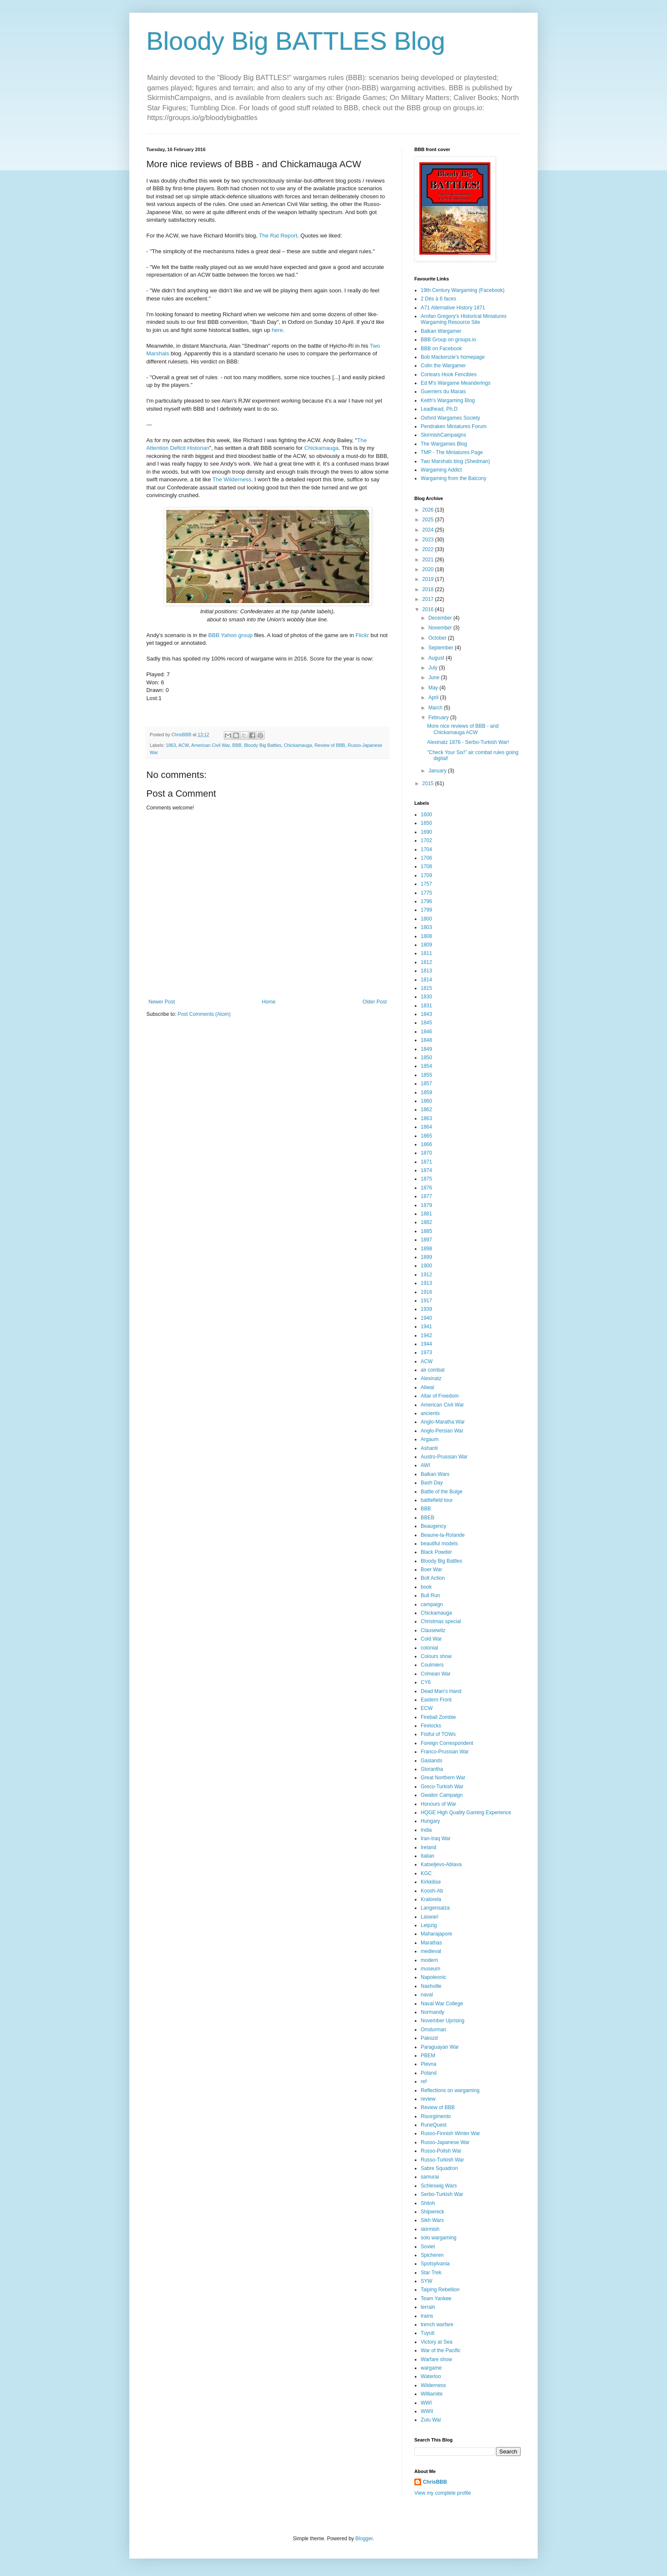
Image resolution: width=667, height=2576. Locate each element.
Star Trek (431, 2273)
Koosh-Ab (432, 1891)
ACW (183, 745)
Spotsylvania (435, 2264)
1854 (426, 1066)
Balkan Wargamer (441, 331)
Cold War (431, 1639)
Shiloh (428, 2203)
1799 (426, 910)
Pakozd (429, 2038)
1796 (426, 901)
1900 (426, 1266)
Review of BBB (329, 745)
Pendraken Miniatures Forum (454, 426)
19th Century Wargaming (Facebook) (463, 290)
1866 (426, 1144)
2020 (428, 569)
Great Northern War (443, 1778)
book (426, 1587)
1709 (426, 875)
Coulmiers (432, 1665)
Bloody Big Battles (263, 745)
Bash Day (432, 1483)
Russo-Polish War (441, 2151)
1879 (426, 1205)
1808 (426, 936)
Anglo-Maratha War (443, 1422)
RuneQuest (434, 2125)
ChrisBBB (435, 2482)
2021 (428, 560)
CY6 (425, 1682)
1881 (426, 1214)
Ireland (428, 1847)
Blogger (364, 2539)
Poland (428, 2073)
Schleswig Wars (439, 2186)
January (438, 771)
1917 (426, 1301)
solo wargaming (438, 2238)
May (433, 688)
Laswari (429, 1917)
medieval (431, 1951)
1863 (171, 745)
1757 (426, 884)
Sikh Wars (432, 2220)
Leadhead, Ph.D (439, 409)
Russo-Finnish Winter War (450, 2133)
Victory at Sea (436, 2342)
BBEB (427, 1518)
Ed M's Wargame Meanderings (455, 383)
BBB (237, 745)
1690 (426, 832)
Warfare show (436, 2359)
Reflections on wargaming (450, 2090)
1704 (426, 849)
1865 (426, 1136)
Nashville (431, 1986)
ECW (427, 1708)
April (434, 697)
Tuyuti (427, 2333)
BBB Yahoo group (230, 635)
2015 (428, 783)
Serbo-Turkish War (442, 2194)
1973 (426, 1352)
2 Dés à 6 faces (438, 299)
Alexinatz (431, 1378)
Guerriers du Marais (443, 392)
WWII (427, 2411)
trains (427, 2316)
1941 (426, 1326)
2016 (428, 609)
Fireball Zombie (438, 1717)
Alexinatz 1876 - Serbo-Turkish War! (468, 742)
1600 (426, 815)
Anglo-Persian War (442, 1431)
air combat (433, 1370)
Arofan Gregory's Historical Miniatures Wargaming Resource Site (464, 319)
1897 (426, 1240)
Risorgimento (436, 2116)
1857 (426, 1083)
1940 (426, 1318)
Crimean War (435, 1674)
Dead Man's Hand (441, 1691)
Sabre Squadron (439, 2168)
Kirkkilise (431, 1882)
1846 (426, 1032)
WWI (426, 2403)
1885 (426, 1231)
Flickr (362, 635)
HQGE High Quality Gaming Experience (466, 1812)
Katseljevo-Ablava (441, 1864)
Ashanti (429, 1448)
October (438, 638)
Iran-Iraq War (435, 1838)
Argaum (430, 1439)
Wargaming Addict (441, 470)
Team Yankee (436, 2299)
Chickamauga (321, 448)
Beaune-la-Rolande (443, 1535)
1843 (426, 1014)
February (439, 717)
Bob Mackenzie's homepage (453, 357)
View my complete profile (442, 2493)
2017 (428, 599)
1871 (426, 1162)
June (434, 677)
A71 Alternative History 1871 (453, 308)
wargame (431, 2368)
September (441, 648)
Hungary (430, 1821)
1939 (426, 1309)
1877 (426, 1196)
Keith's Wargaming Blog (448, 400)
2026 (428, 510)
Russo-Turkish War (442, 2160)
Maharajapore (436, 1934)
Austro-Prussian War (444, 1457)
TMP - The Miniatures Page (452, 452)
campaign (432, 1604)
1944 (426, 1344)
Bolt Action (433, 1578)
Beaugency (433, 1526)
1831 (426, 1006)
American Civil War (210, 745)
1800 (426, 919)
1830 (426, 997)
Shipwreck (432, 2212)
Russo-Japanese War (445, 2142)
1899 (426, 1257)
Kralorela (431, 1899)
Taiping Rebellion (440, 2290)
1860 (426, 1101)
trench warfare (437, 2324)
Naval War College (442, 2004)
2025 (428, 520)
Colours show (436, 1656)
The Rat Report (278, 235)
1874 (426, 1170)
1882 (426, 1222)
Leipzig (429, 1925)
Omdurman (433, 2030)
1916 (426, 1292)
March (436, 708)
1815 (426, 988)
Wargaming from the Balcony (453, 478)
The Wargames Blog (444, 444)
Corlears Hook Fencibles (448, 374)
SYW (426, 2281)
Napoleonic (433, 1977)
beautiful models (439, 1544)
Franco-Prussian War (445, 1752)
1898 (426, 1249)
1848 (426, 1040)
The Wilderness (231, 479)
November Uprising (443, 2021)
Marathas (431, 1943)
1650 (426, 823)
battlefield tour (437, 1500)
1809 (426, 945)
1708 (426, 866)
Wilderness (433, 2385)
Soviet (428, 2247)
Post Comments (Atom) (204, 1014)
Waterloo (431, 2376)
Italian (427, 1856)
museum (430, 1969)
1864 (426, 1127)
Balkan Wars (435, 1474)
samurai (430, 2177)
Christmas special (441, 1621)
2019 (428, 579)
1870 (426, 1153)
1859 (426, 1092)
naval (427, 1995)
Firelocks (431, 1726)
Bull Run (430, 1595)
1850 (426, 1058)
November (440, 628)
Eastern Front (436, 1700)
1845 (426, 1023)
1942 (426, 1335)
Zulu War (431, 2420)
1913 (426, 1283)
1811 (426, 953)
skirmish (430, 2229)
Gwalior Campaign (442, 1795)
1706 (426, 858)
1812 (426, 962)
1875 (426, 1179)
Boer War (431, 1569)
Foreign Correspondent (447, 1743)
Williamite (431, 2394)
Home (269, 1002)
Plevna (428, 2064)
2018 (428, 589)
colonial (429, 1648)
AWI (425, 1465)
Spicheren (432, 2255)
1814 (426, 980)
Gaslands (431, 1761)
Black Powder (436, 1552)
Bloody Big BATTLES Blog (295, 41)
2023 (428, 540)
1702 (426, 840)
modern (429, 1960)
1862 (426, 1109)
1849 (426, 1049)
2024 (428, 530)
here (277, 330)
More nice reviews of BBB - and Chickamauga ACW (463, 729)
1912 (426, 1275)
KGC (426, 1873)
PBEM (428, 2056)
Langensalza (435, 1908)
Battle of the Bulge (441, 1492)
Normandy (432, 2012)
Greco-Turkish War (442, 1787)
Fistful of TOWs (438, 1734)
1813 (426, 971)
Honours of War (438, 1804)
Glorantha (432, 1769)
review (428, 2099)
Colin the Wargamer (443, 366)
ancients (430, 1413)
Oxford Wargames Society (450, 418)
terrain (428, 2307)
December (440, 618)
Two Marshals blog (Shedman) (455, 461)
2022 (428, 549)
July (433, 668)
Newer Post (161, 1002)
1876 (426, 1188)
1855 (426, 1075)
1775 (426, 893)
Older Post (374, 1002)
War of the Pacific (441, 2350)
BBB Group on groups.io (448, 340)
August (437, 658)
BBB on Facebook (441, 349)
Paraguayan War (440, 2047)
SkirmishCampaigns (443, 435)
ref (424, 2081)
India (426, 1830)
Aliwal (427, 1387)
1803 (426, 927)
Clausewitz (433, 1630)
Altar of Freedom (440, 1396)
